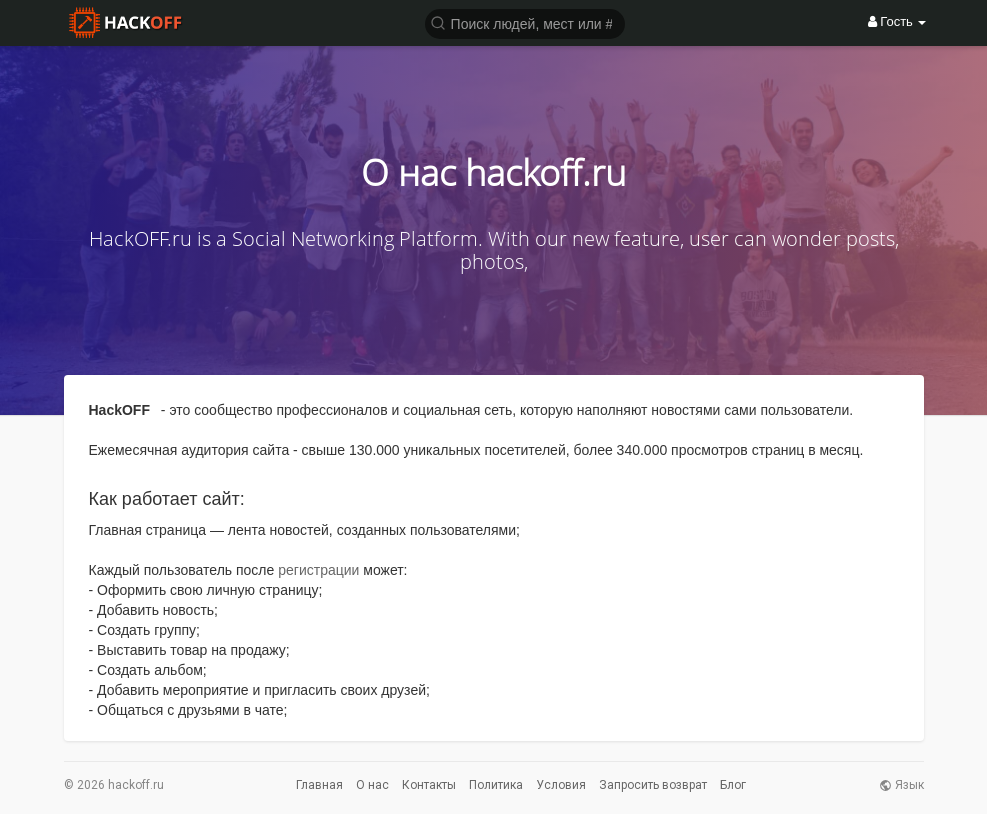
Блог (733, 785)
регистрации (318, 570)
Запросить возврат (653, 785)
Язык (901, 785)
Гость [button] (897, 21)
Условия (561, 785)
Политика (496, 785)
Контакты (429, 785)
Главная (319, 785)
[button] (525, 22)
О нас (372, 785)
